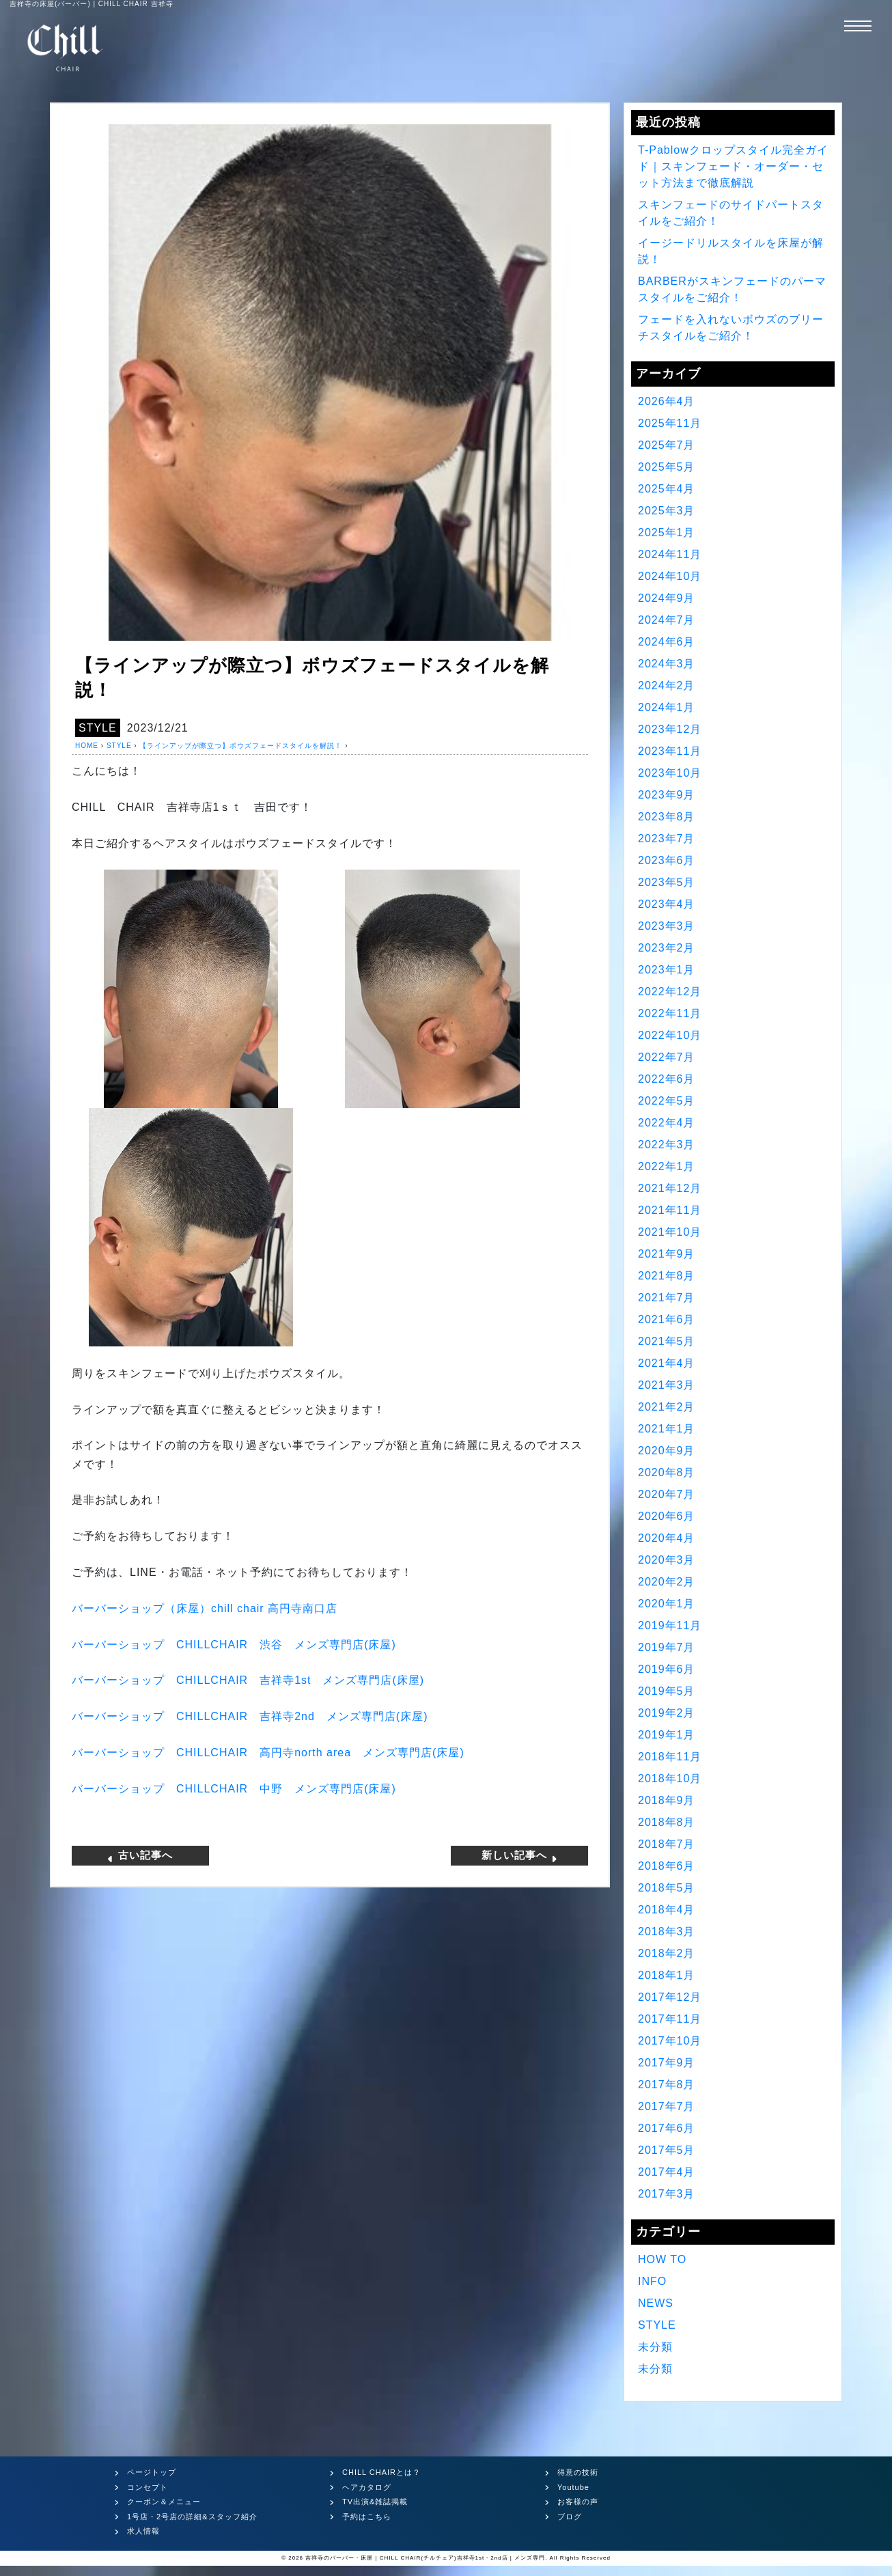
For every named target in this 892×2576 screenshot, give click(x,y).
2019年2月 (666, 1713)
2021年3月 (666, 1385)
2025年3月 (666, 510)
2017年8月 (666, 2084)
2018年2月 (666, 1953)
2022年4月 (666, 1122)
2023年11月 (669, 751)
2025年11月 (669, 423)
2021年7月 (666, 1297)
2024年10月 (669, 576)
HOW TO (662, 2259)
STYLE (98, 728)
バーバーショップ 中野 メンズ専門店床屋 (234, 1789)
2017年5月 (666, 2150)
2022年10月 (669, 1035)
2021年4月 (666, 1363)
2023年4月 (666, 904)
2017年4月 (666, 2172)
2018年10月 (669, 1778)
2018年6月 (666, 1866)
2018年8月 (666, 1822)
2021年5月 (666, 1341)
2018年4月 (666, 1909)
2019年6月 (666, 1669)
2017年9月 (666, 2062)
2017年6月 (666, 2128)
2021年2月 (666, 1407)
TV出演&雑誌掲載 (375, 2501)
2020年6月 (666, 1516)
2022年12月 (669, 991)
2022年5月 (666, 1101)
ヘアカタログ (366, 2487)
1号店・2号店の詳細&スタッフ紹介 (192, 2516)
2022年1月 (666, 1166)
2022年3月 (666, 1144)
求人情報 (143, 2531)
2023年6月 (666, 860)
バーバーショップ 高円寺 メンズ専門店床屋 (268, 1752)
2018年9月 (666, 1800)
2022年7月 (666, 1057)
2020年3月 (666, 1560)
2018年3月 (666, 1931)
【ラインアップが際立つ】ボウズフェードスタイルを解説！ (240, 745)
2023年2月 (666, 948)
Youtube (573, 2487)
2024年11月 (669, 554)
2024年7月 (666, 620)
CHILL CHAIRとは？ (381, 2472)
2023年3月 (666, 926)
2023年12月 (669, 729)
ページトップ (151, 2472)
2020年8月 (666, 1472)
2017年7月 (666, 2106)
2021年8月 (666, 1276)
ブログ (569, 2516)
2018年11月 (669, 1756)
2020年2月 (666, 1582)
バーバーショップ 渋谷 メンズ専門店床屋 (234, 1644)
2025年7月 (666, 445)
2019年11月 (669, 1625)
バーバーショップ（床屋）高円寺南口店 (204, 1608)
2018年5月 (666, 1888)
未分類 (655, 2347)
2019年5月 (666, 1691)
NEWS (655, 2303)
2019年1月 (666, 1735)
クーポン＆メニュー (164, 2501)
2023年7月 (666, 838)
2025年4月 (666, 489)
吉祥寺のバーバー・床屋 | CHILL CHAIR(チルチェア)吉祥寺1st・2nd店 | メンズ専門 (425, 2558)
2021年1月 (666, 1429)
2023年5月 (666, 882)
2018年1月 (666, 1975)
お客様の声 (577, 2501)
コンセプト (147, 2487)
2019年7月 (666, 1647)
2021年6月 (666, 1319)
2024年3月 (666, 663)
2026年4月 (666, 401)
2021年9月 (666, 1254)
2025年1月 (666, 532)
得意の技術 (577, 2472)
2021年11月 (669, 1210)
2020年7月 (666, 1494)
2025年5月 (666, 467)
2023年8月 (666, 816)
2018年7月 (666, 1844)
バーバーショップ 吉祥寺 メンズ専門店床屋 (248, 1680)
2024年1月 (666, 707)
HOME (86, 745)
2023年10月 (669, 773)
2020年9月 (666, 1450)
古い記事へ (140, 1855)
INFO (652, 2281)
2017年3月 (666, 2194)
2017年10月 (669, 2041)
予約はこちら (366, 2516)
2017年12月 (669, 1997)
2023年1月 (666, 969)
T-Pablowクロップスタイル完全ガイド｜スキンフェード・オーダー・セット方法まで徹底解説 (733, 166)
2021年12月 (669, 1188)
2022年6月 (666, 1079)
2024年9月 (666, 598)
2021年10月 (669, 1232)
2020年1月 (666, 1603)
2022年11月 (669, 1013)
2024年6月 (666, 642)
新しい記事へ (519, 1855)
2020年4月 (666, 1538)
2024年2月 (666, 685)
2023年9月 (666, 795)
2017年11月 (669, 2019)
